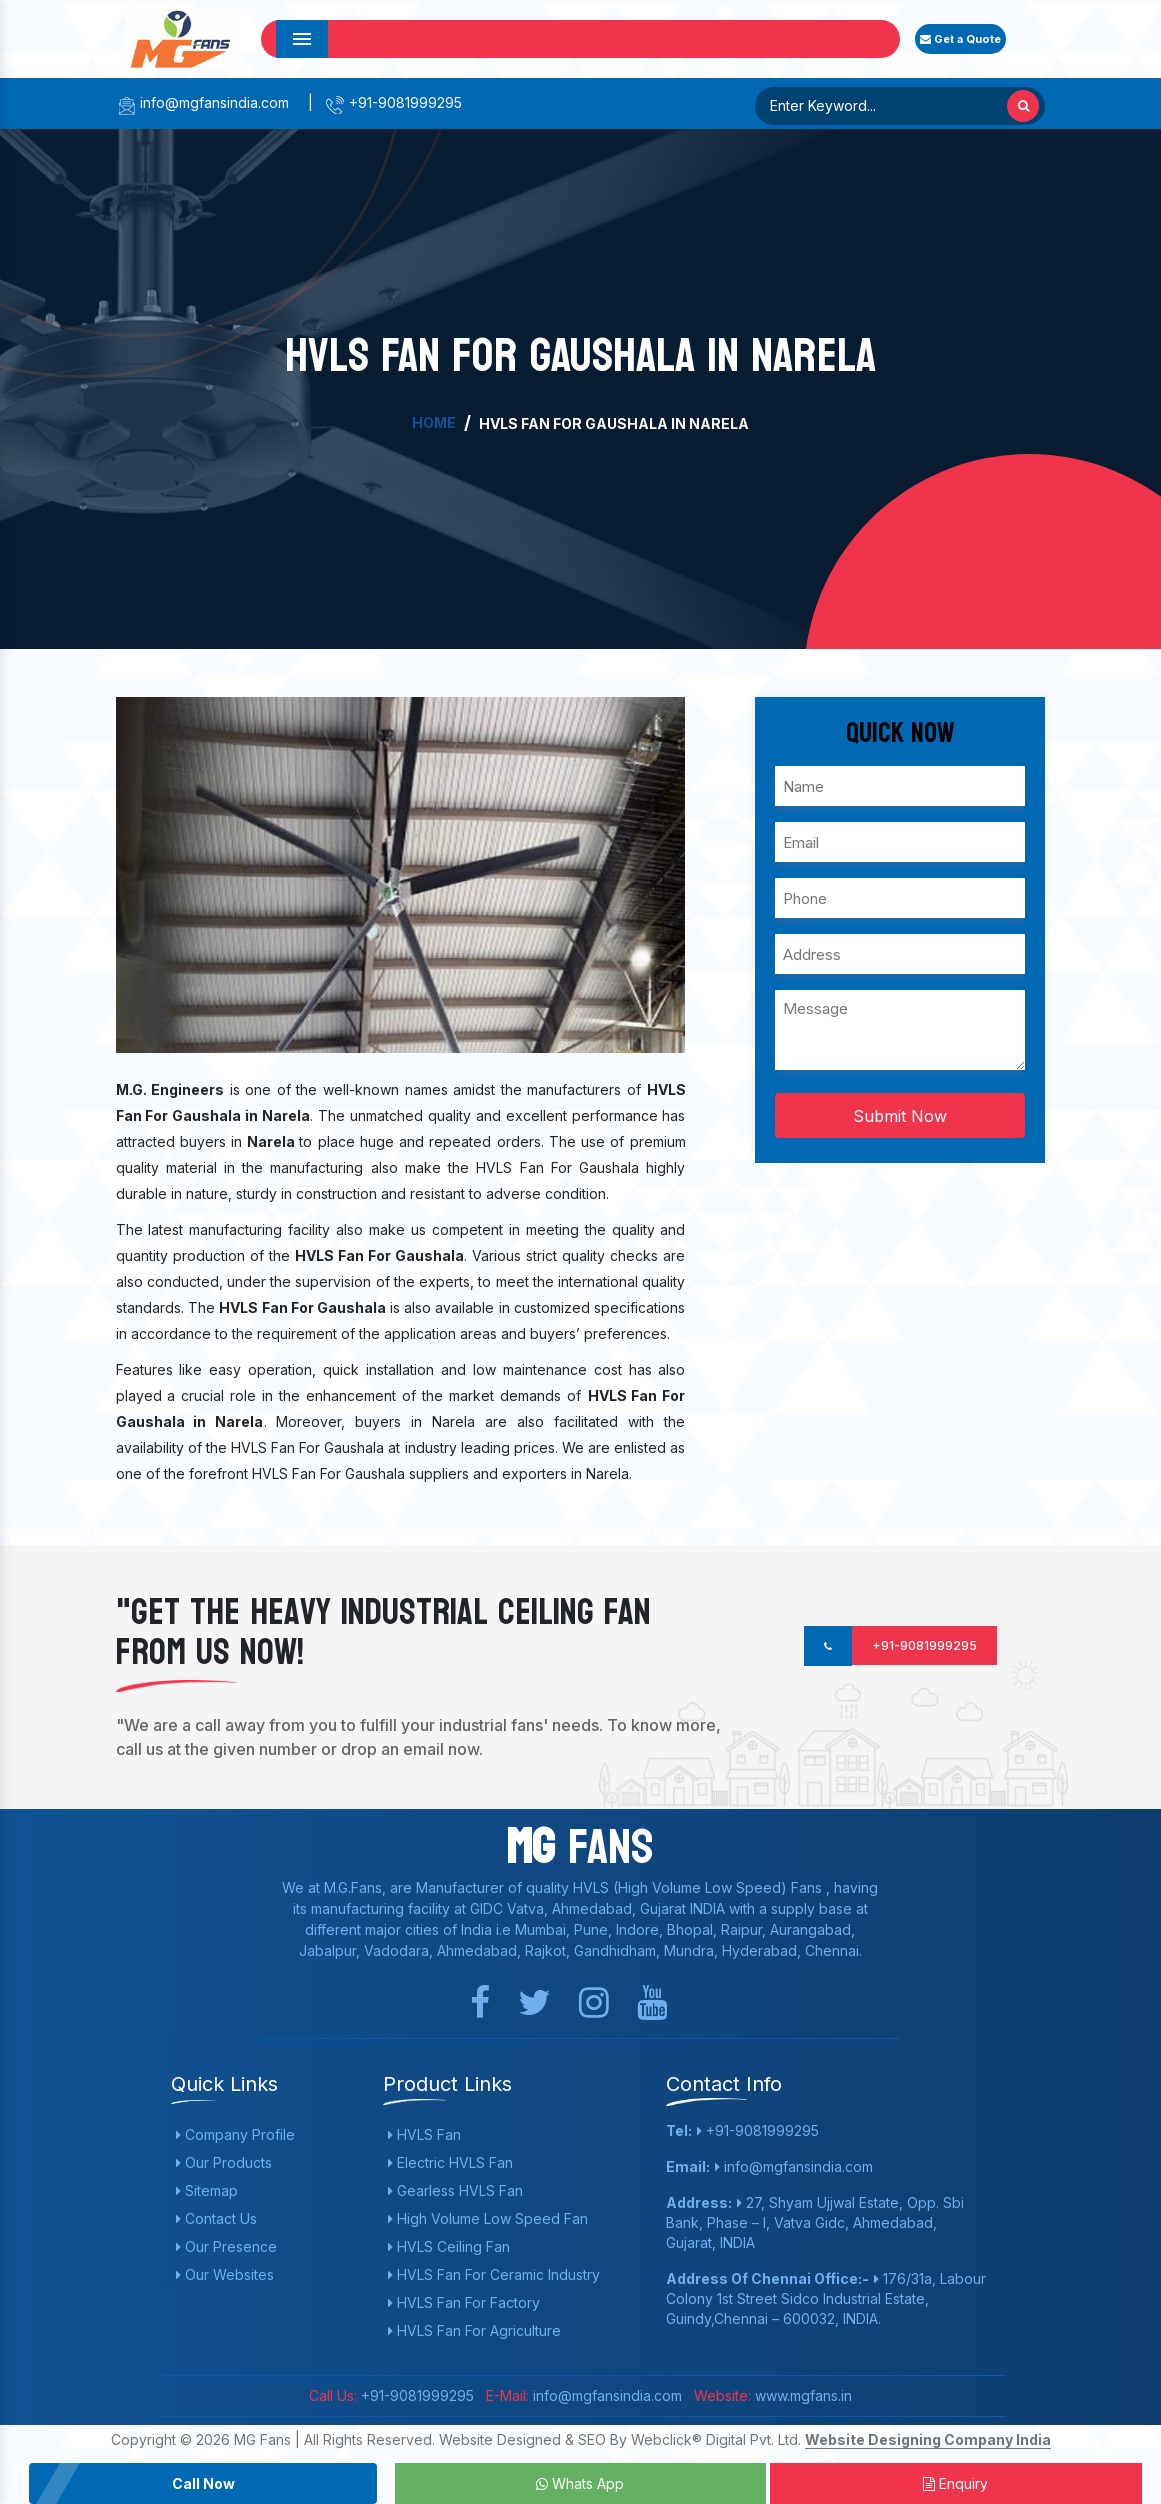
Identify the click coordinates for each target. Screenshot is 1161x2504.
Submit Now (900, 1116)
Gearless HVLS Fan (455, 2190)
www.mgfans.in (801, 2395)
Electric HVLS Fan (450, 2162)
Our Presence (226, 2246)
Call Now (203, 2483)
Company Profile (235, 2134)
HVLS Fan (424, 2134)
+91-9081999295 (393, 102)
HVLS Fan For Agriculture (474, 2330)
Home (434, 422)
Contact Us (216, 2218)
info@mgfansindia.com (202, 102)
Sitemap (207, 2190)
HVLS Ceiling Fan (449, 2246)
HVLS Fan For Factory (464, 2302)
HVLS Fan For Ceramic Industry (494, 2274)
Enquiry (955, 2483)
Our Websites (225, 2274)
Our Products (224, 2162)
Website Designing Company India (928, 2439)
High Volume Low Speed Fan (488, 2218)
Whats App (580, 2483)
